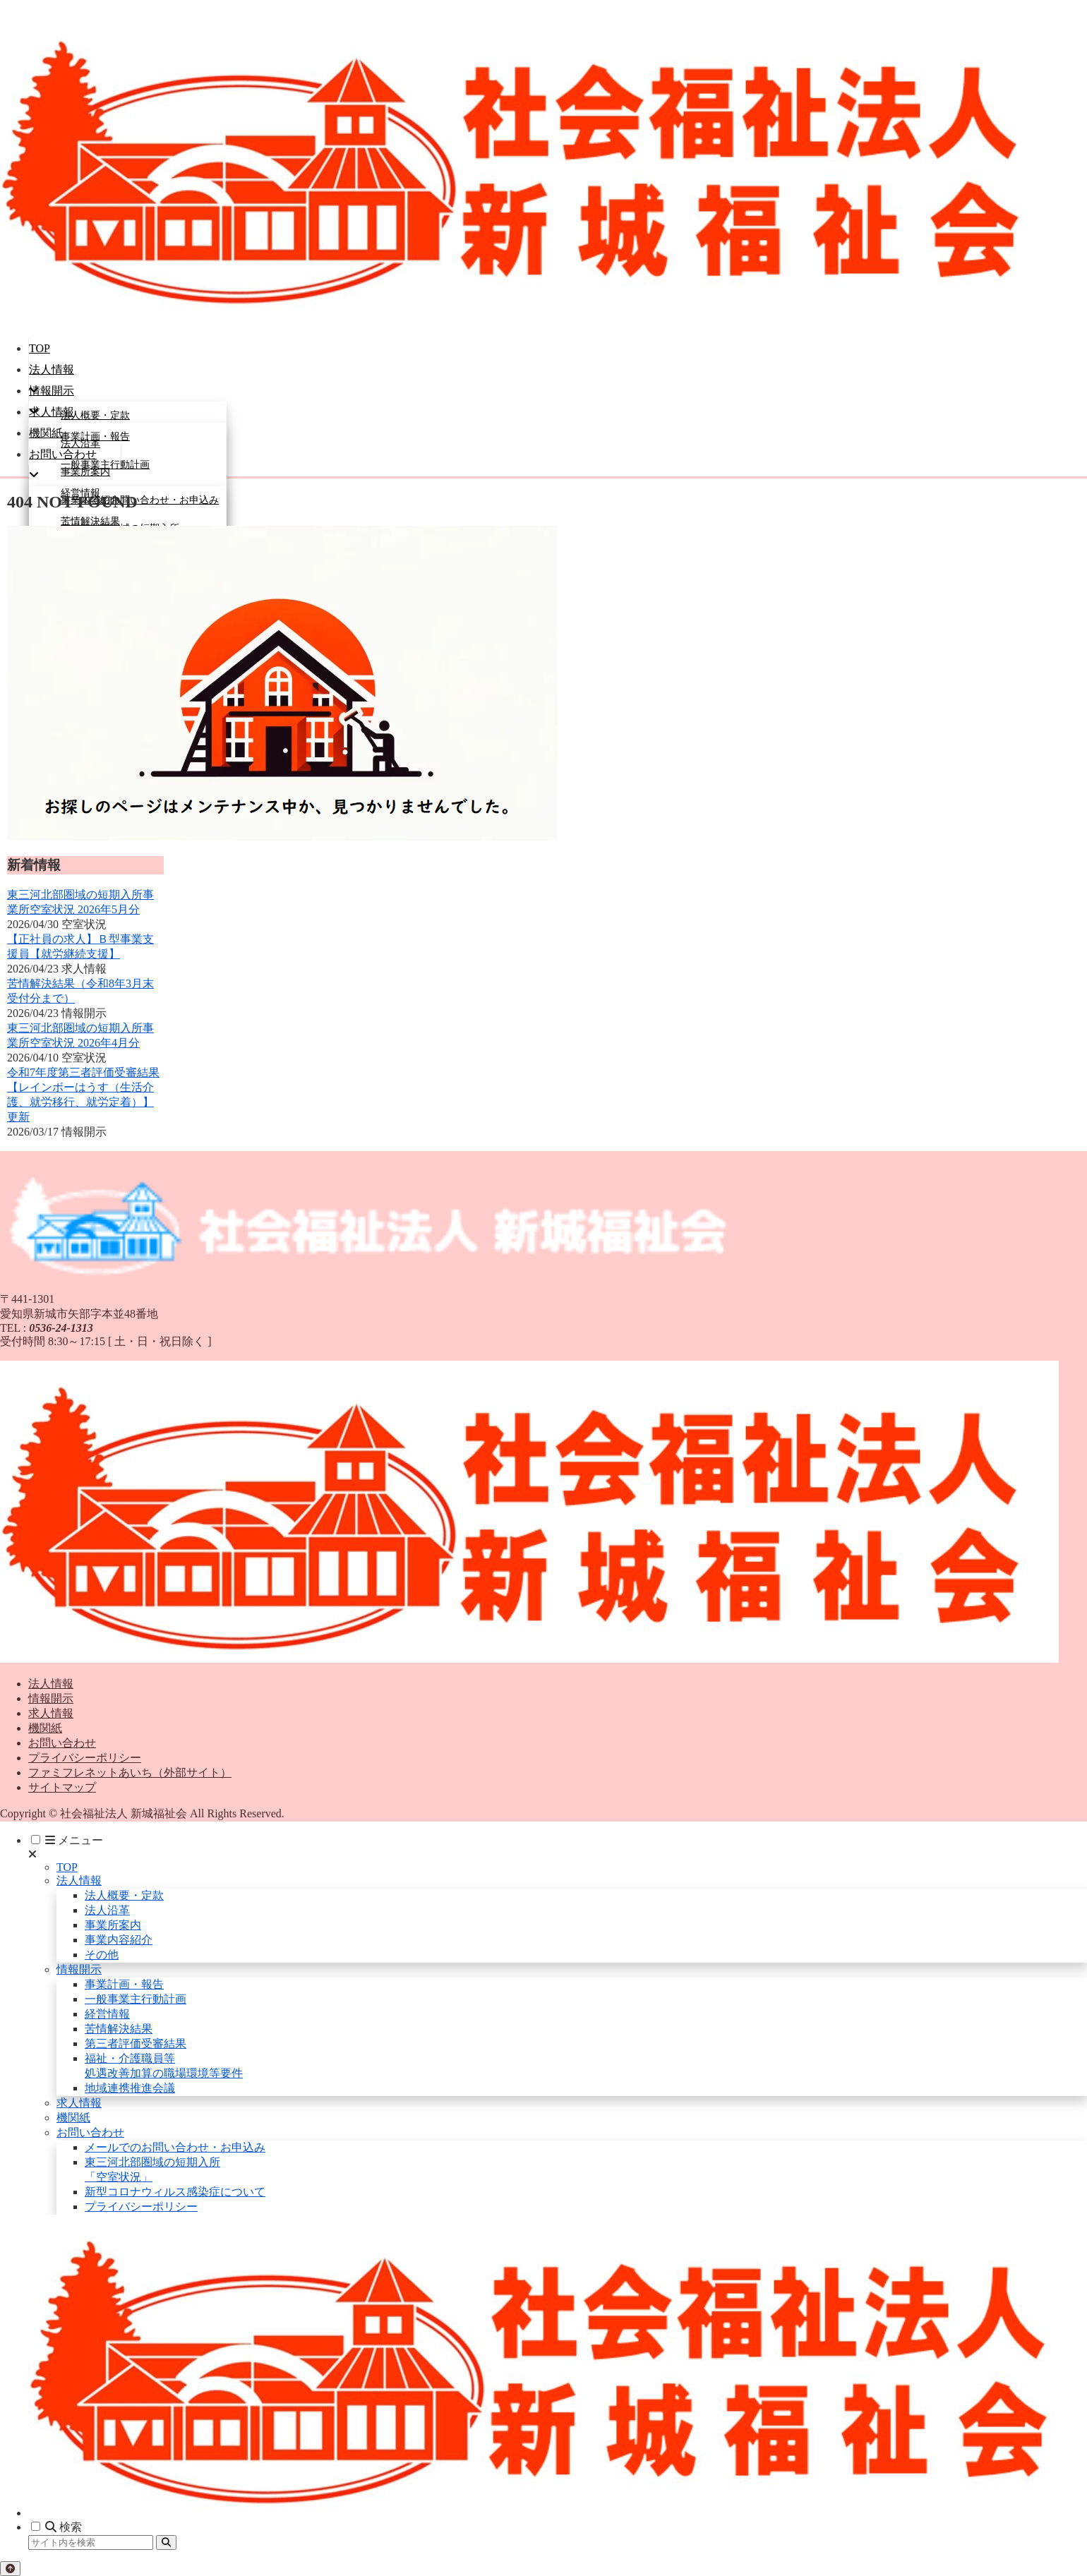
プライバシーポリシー (84, 1758)
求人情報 (50, 1713)
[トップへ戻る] (10, 2568)
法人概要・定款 (124, 1895)
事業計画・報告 (124, 1984)
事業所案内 (113, 1925)
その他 (102, 1955)
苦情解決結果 (118, 2029)
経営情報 (107, 2014)
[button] (166, 2542)
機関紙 (45, 1728)
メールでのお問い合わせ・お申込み (175, 2147)
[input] (90, 2542)
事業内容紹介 (118, 1940)
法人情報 (50, 1684)
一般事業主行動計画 (135, 1999)
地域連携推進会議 (130, 2088)
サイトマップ (62, 1787)
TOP (67, 1867)
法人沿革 (107, 1910)
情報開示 (50, 1698)
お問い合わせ (62, 1743)
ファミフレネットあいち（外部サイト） (130, 1772)
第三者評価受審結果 (135, 2044)
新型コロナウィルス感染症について (175, 2192)
